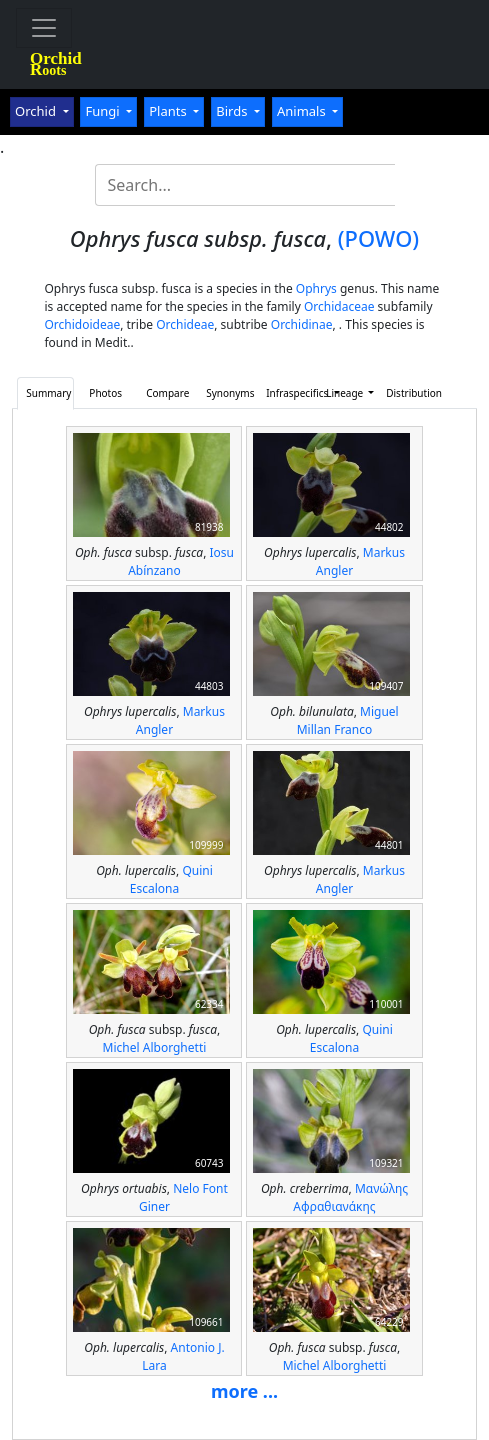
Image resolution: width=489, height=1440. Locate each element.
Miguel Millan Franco (348, 720)
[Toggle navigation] (44, 28)
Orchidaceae (339, 306)
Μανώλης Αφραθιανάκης (350, 1197)
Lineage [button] (346, 393)
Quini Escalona (171, 879)
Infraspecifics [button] (290, 393)
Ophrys (316, 288)
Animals (303, 111)
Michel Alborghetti (155, 1047)
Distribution (410, 393)
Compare (167, 393)
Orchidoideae (82, 324)
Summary (48, 393)
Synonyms (230, 393)
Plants (169, 111)
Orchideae (185, 324)
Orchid (37, 111)
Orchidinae (302, 324)
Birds (233, 111)
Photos (105, 393)
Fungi (104, 111)
